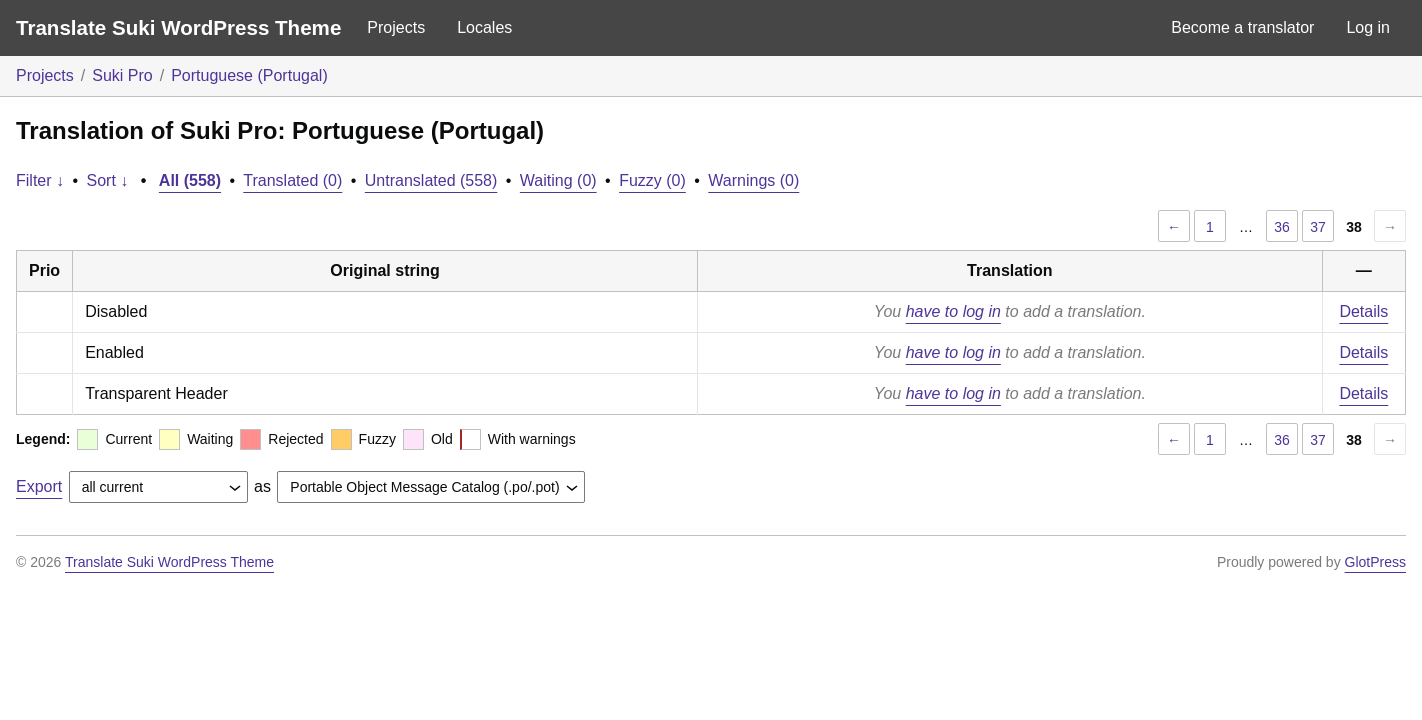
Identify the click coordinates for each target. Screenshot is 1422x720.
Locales (484, 27)
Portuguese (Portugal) (249, 75)
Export (39, 486)
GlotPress (1375, 562)
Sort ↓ (108, 180)
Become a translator (1242, 27)
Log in (1368, 27)
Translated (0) (292, 180)
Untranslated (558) (431, 180)
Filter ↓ (40, 180)
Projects (396, 27)
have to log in (953, 311)
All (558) (190, 180)
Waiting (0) (558, 180)
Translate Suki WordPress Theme (178, 27)
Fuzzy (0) (652, 180)
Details (1363, 311)
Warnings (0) (753, 180)
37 (1318, 227)
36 (1282, 227)
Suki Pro (122, 75)
